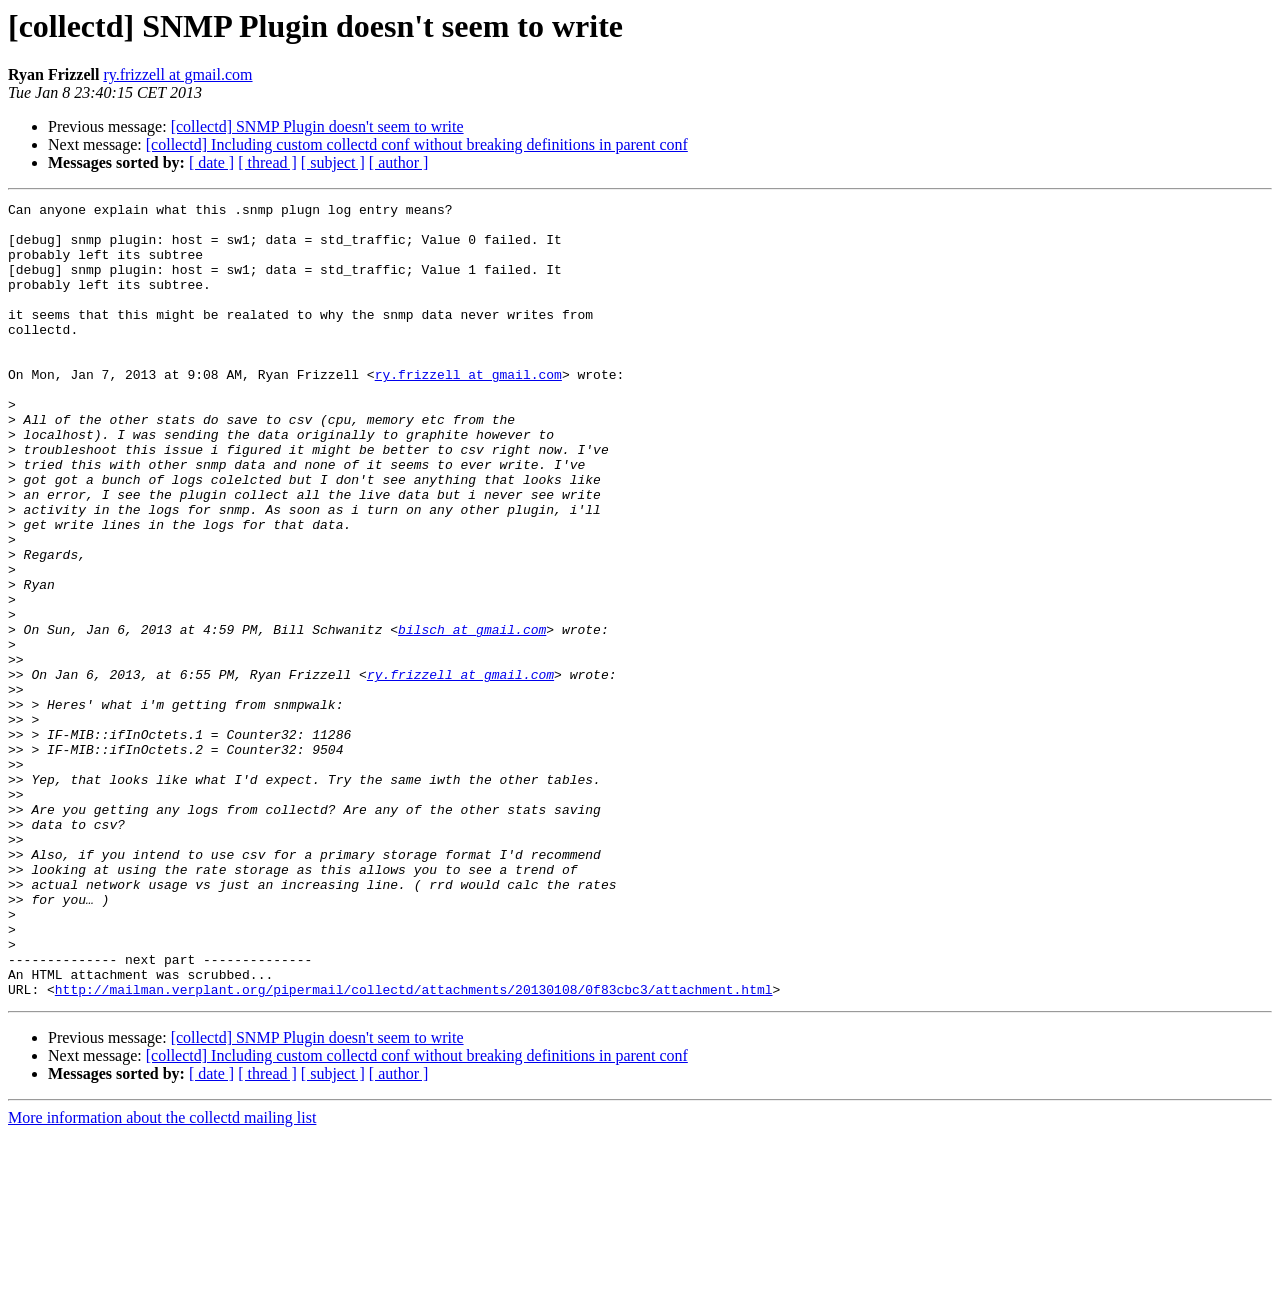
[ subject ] (333, 162)
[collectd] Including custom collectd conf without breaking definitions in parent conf (417, 144)
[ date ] (211, 162)
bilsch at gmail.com (472, 716)
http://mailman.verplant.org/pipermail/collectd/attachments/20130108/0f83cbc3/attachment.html (414, 1148)
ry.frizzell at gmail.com (177, 74)
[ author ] (399, 162)
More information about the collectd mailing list (162, 1276)
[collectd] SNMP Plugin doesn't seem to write (317, 126)
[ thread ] (267, 162)
